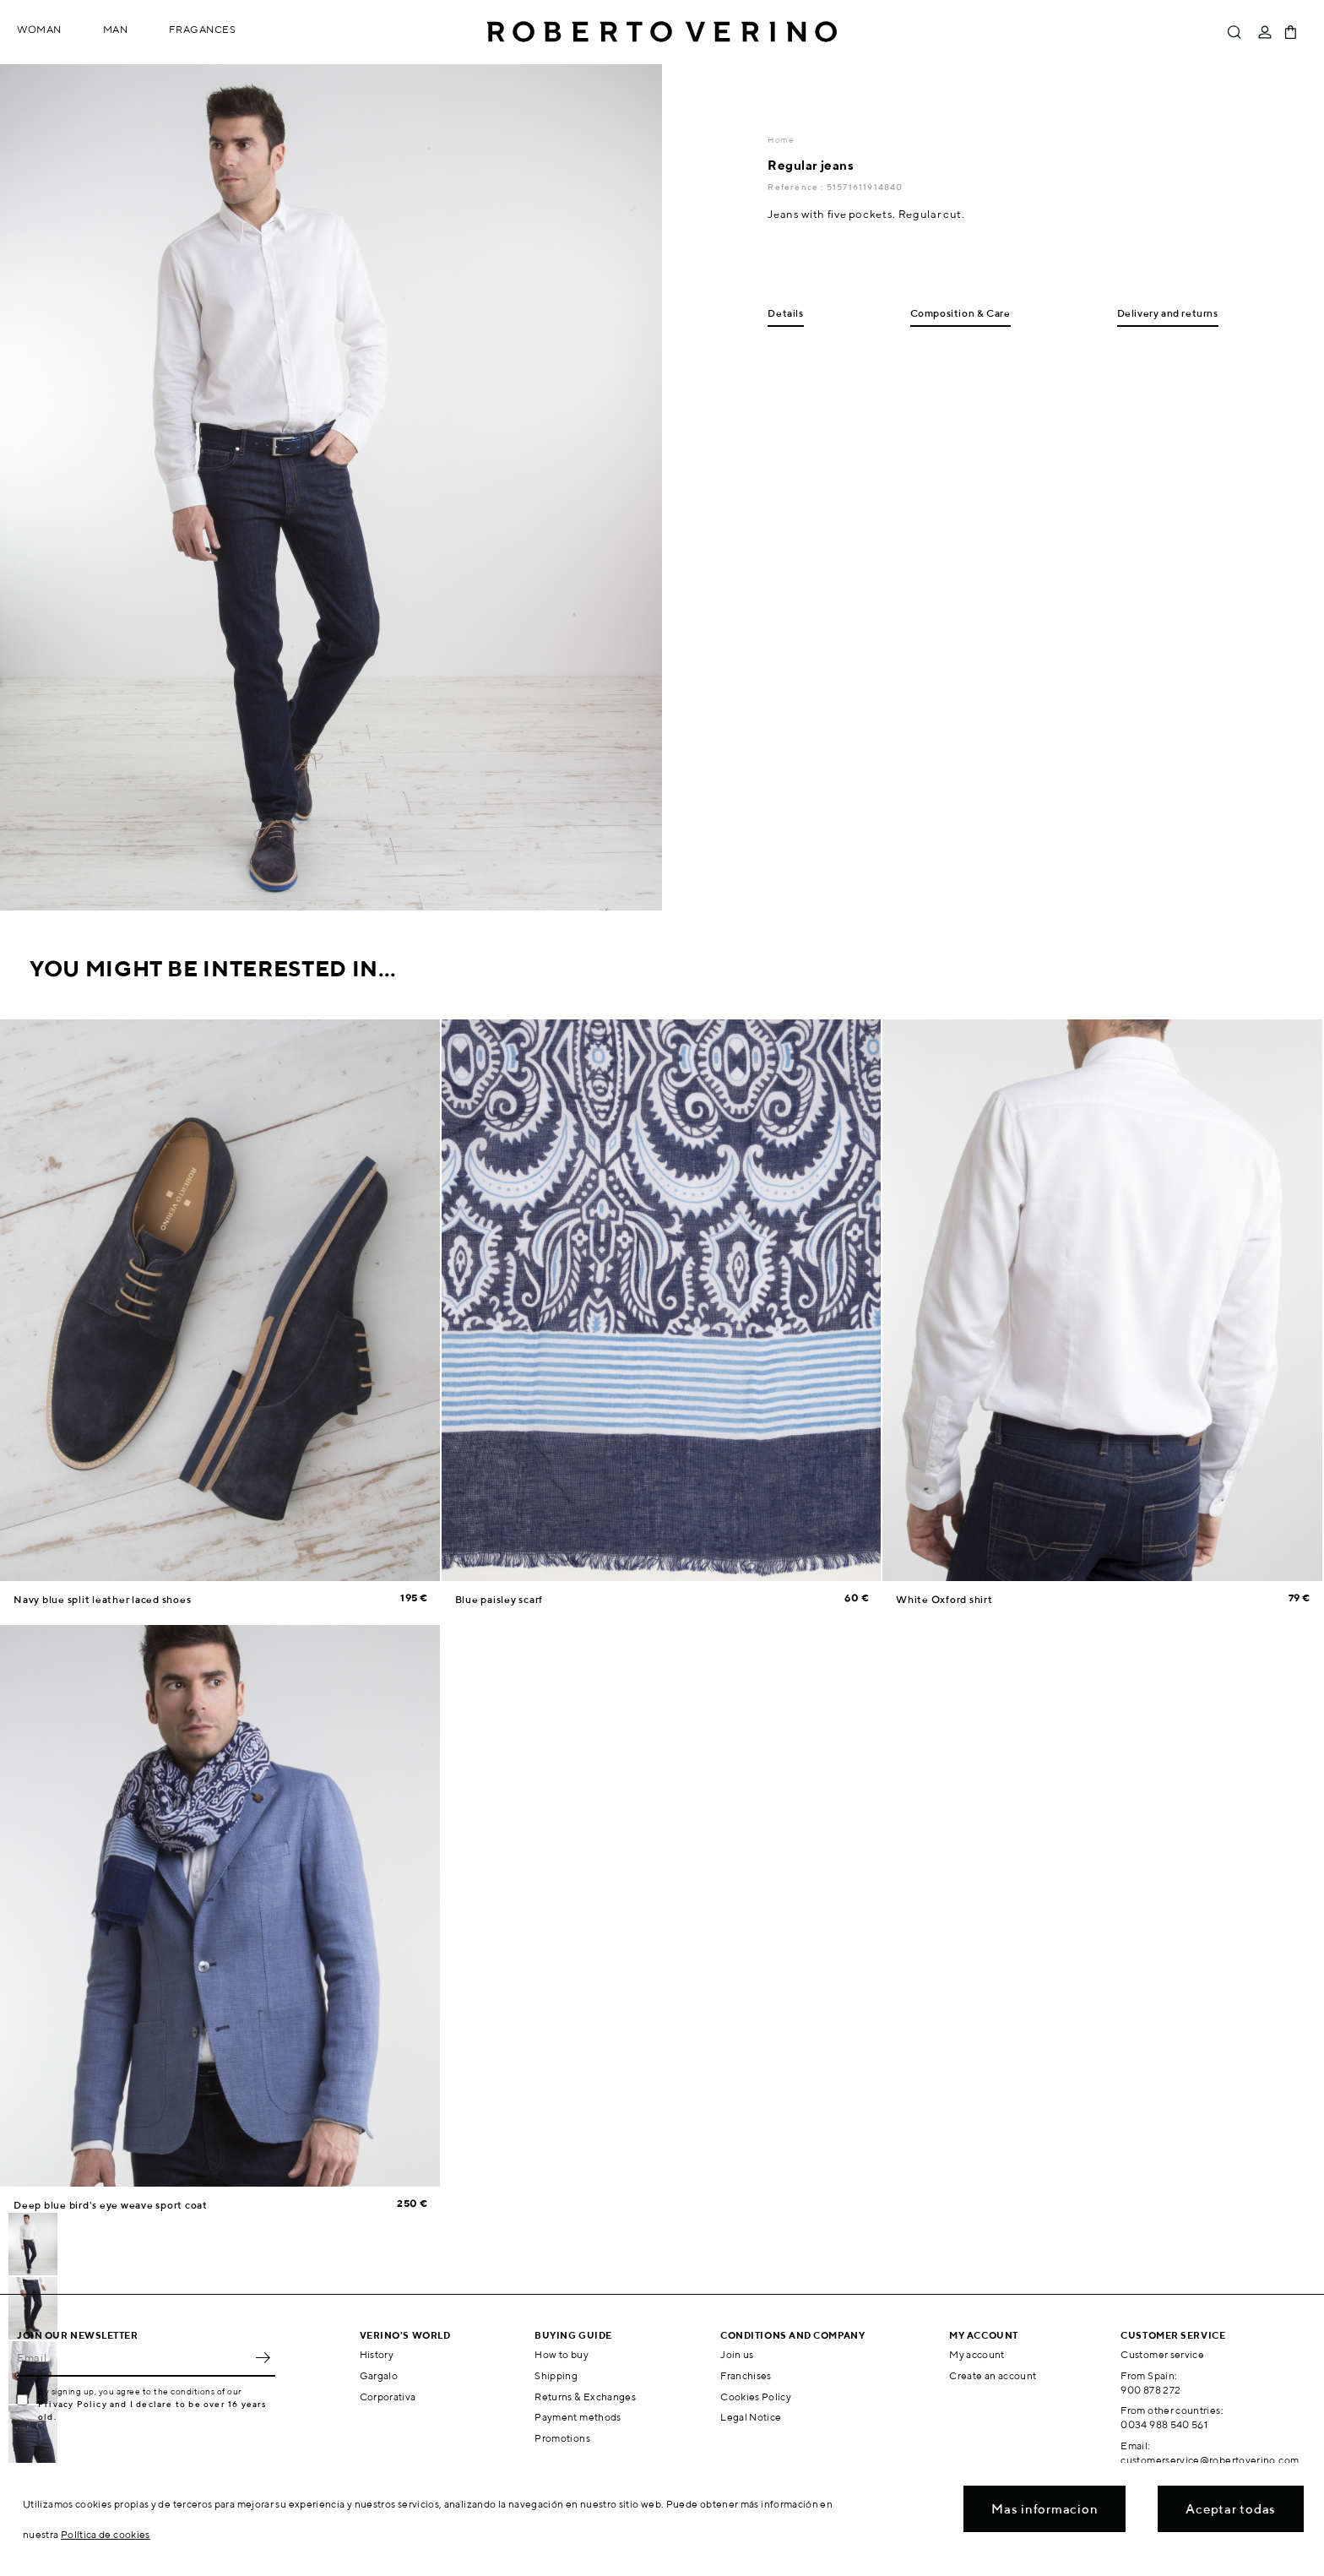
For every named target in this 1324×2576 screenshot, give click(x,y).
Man (115, 29)
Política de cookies (105, 2534)
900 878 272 (1150, 2389)
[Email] (133, 2358)
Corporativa (388, 2396)
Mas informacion (1044, 2509)
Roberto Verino (662, 32)
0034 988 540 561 (1164, 2424)
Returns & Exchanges (585, 2396)
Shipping (556, 2375)
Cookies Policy (755, 2396)
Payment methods (577, 2416)
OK (262, 2358)
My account (977, 2354)
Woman (39, 29)
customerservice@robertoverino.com (1210, 2460)
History (377, 2354)
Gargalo (379, 2375)
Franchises (746, 2375)
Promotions (562, 2438)
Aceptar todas (1231, 2509)
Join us (737, 2354)
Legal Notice (750, 2416)
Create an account (992, 2375)
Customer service (1162, 2354)
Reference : (797, 187)
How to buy (561, 2354)
